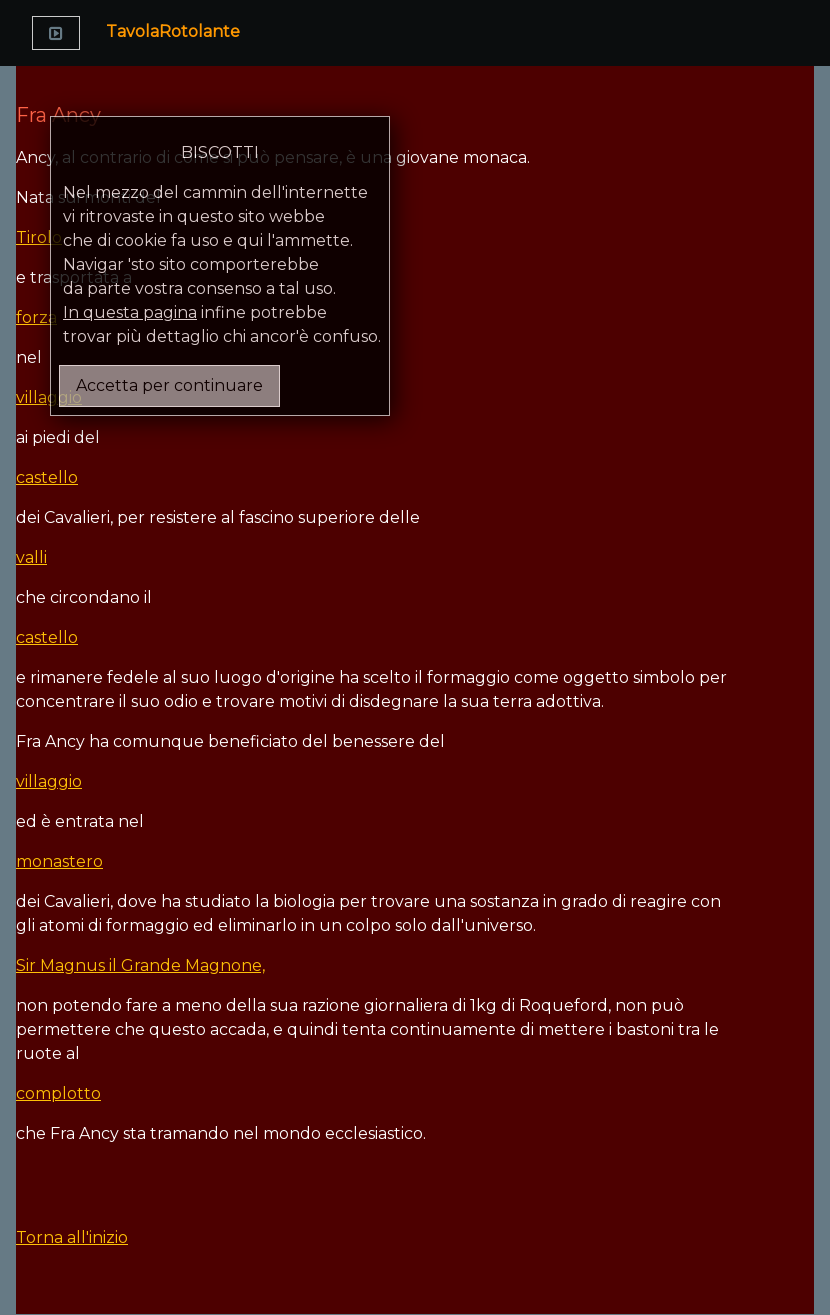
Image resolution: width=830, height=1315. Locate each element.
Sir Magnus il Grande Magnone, (140, 965)
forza (36, 317)
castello (47, 477)
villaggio (49, 397)
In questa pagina (130, 312)
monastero (59, 861)
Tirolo (39, 237)
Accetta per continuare (169, 385)
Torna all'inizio (72, 1237)
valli (31, 557)
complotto (58, 1093)
